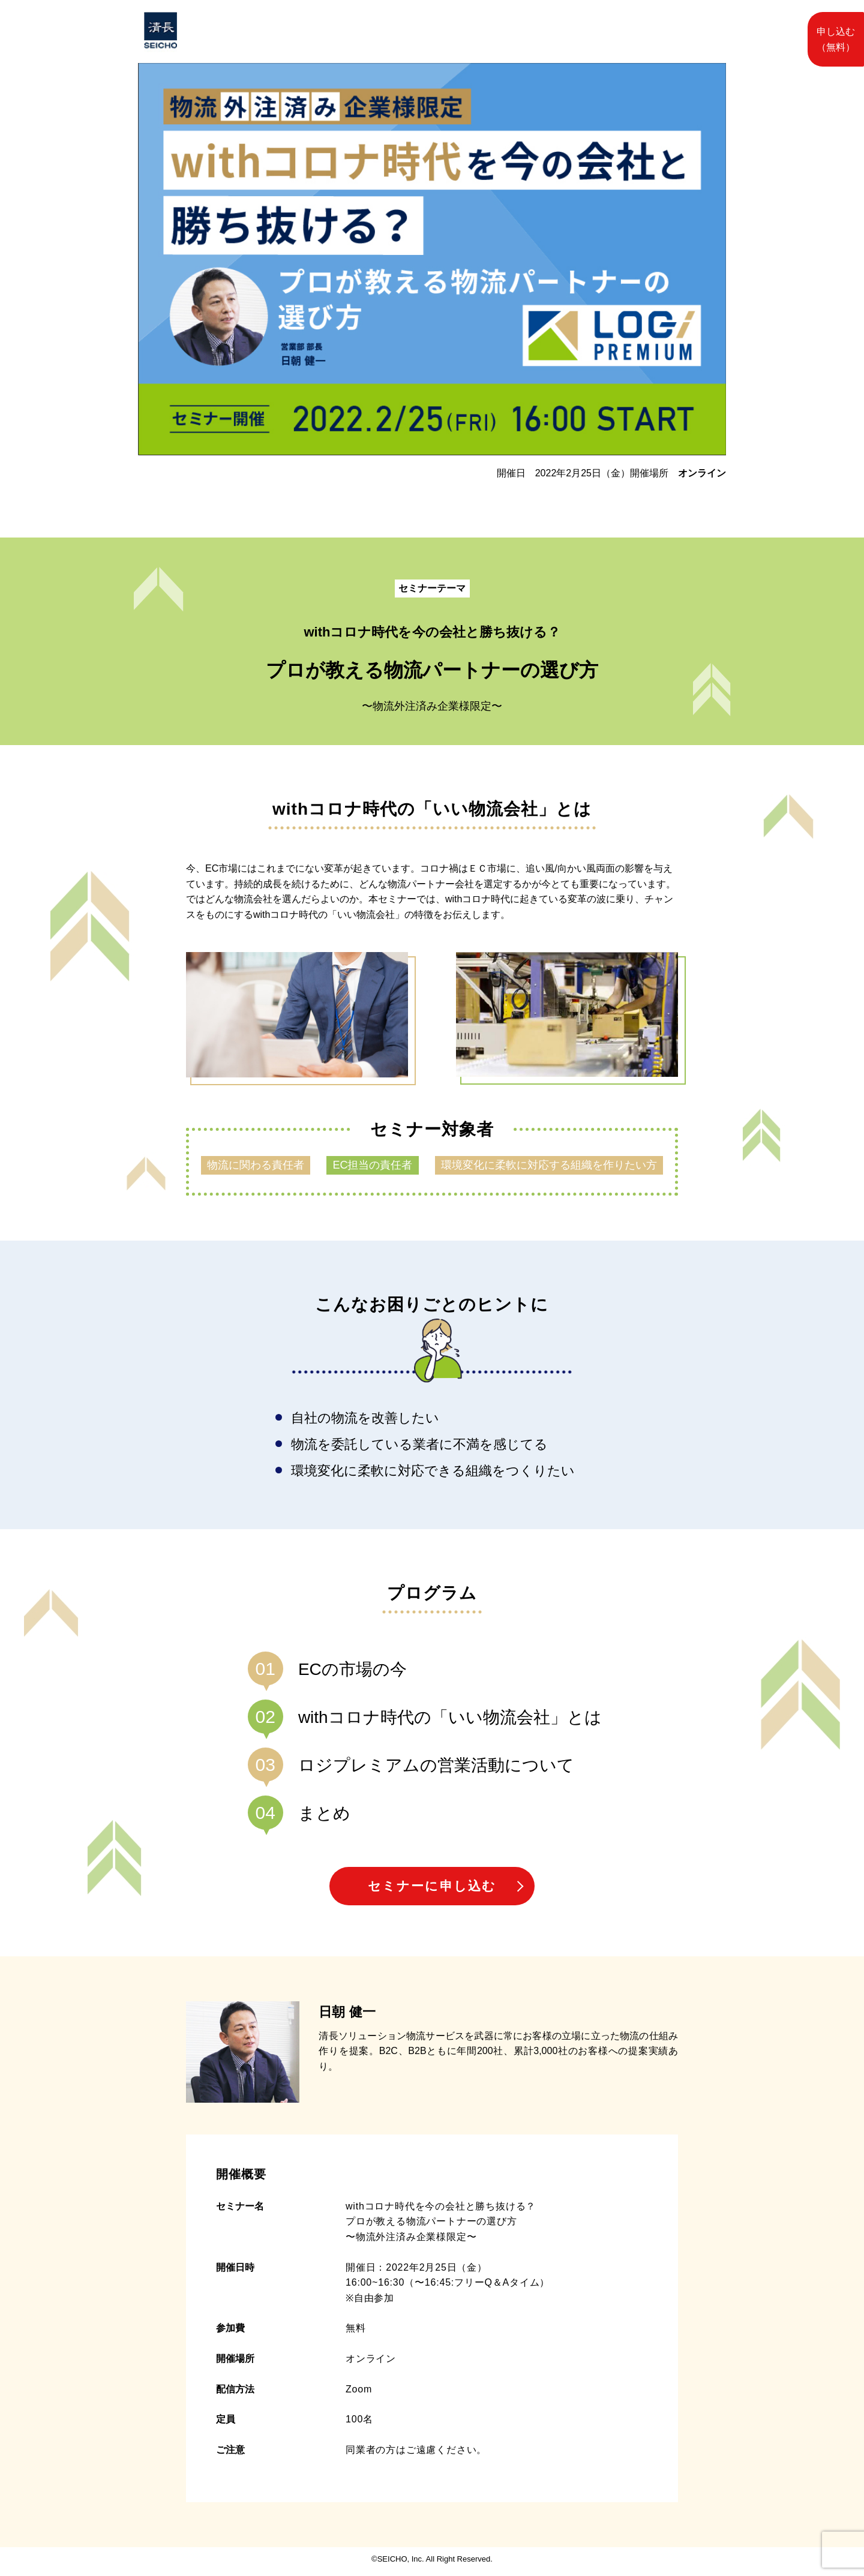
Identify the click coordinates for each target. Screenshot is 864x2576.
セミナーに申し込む (432, 1888)
